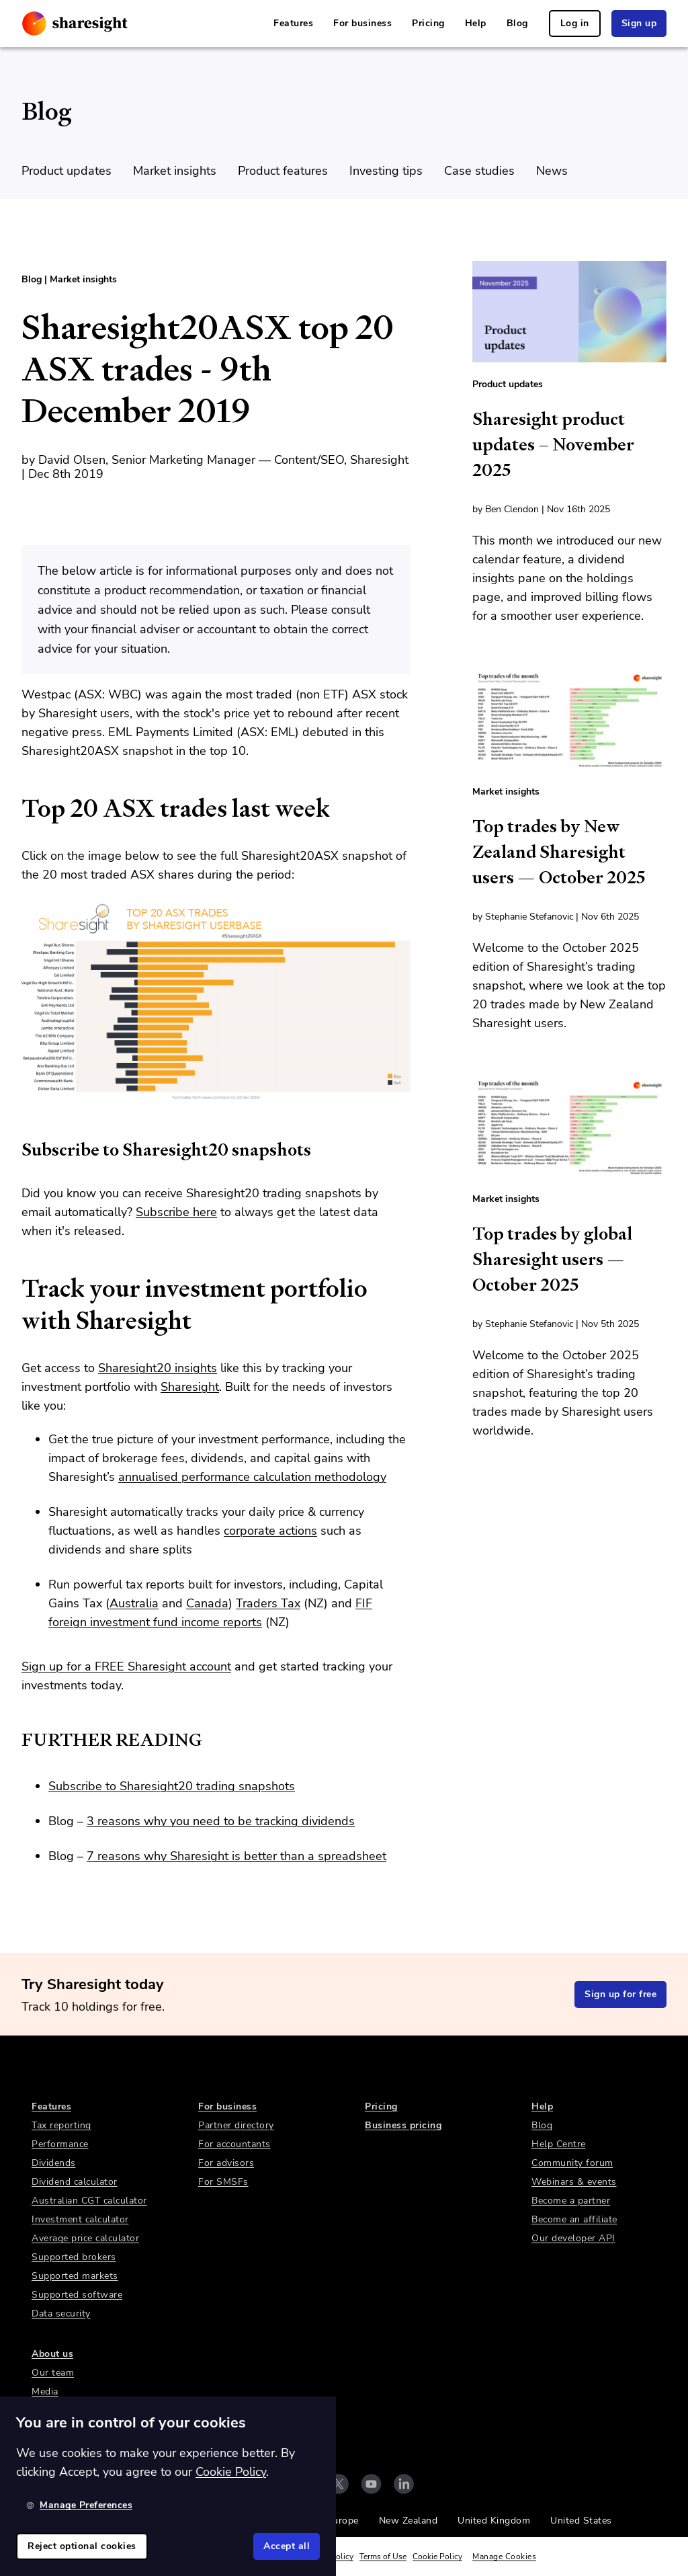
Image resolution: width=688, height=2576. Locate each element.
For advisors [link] (226, 2163)
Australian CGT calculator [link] (89, 2200)
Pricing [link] (428, 23)
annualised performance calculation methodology (252, 1477)
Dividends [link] (54, 2163)
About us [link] (52, 2353)
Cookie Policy (437, 2556)
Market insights (174, 171)
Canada (207, 1603)
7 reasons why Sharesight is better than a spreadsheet (236, 1856)
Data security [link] (61, 2313)
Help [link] (475, 23)
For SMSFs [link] (223, 2181)
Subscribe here (176, 1212)
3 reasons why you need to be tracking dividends (221, 1821)
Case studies (479, 171)
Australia (134, 1603)
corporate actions (270, 1531)
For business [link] (362, 23)
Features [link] (293, 23)
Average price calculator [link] (85, 2238)
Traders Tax (268, 1603)
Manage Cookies (504, 2556)
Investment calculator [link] (80, 2219)
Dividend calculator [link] (75, 2181)
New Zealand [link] (408, 2520)
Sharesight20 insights (157, 1368)
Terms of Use (382, 2556)
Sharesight (190, 1387)
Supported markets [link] (75, 2275)
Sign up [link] (639, 23)
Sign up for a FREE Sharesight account (126, 1666)
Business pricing (403, 2125)
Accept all (286, 2546)
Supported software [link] (77, 2294)
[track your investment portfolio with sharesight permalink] (15, 1289)
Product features (283, 171)
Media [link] (45, 2391)
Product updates (67, 171)
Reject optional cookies (82, 2546)
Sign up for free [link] (620, 1994)
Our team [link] (53, 2372)
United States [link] (581, 2520)
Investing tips (386, 171)
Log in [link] (574, 23)
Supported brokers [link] (74, 2257)
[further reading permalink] (15, 1740)
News (552, 171)
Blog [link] (517, 23)
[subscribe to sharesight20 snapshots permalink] (15, 1149)
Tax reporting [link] (61, 2125)
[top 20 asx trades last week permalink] (15, 809)
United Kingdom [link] (494, 2520)
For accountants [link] (234, 2144)
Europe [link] (343, 2520)
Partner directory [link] (236, 2125)
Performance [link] (60, 2144)
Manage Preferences (79, 2505)
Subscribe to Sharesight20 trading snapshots (171, 1786)
